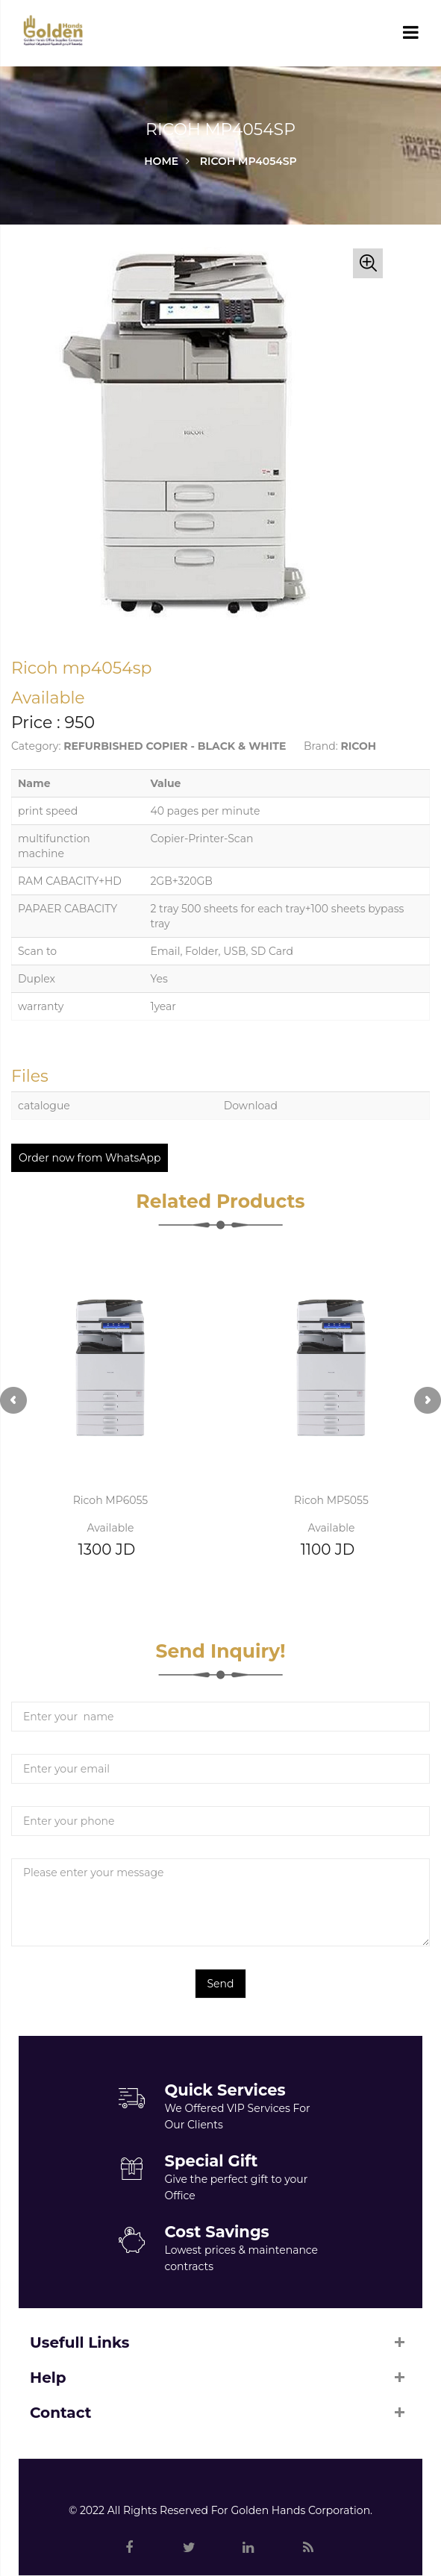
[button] (368, 263)
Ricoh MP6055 (110, 1500)
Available (110, 1528)
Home (161, 161)
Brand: (321, 746)
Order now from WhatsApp (89, 1158)
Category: (36, 746)
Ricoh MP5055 (331, 1500)
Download (251, 1105)
